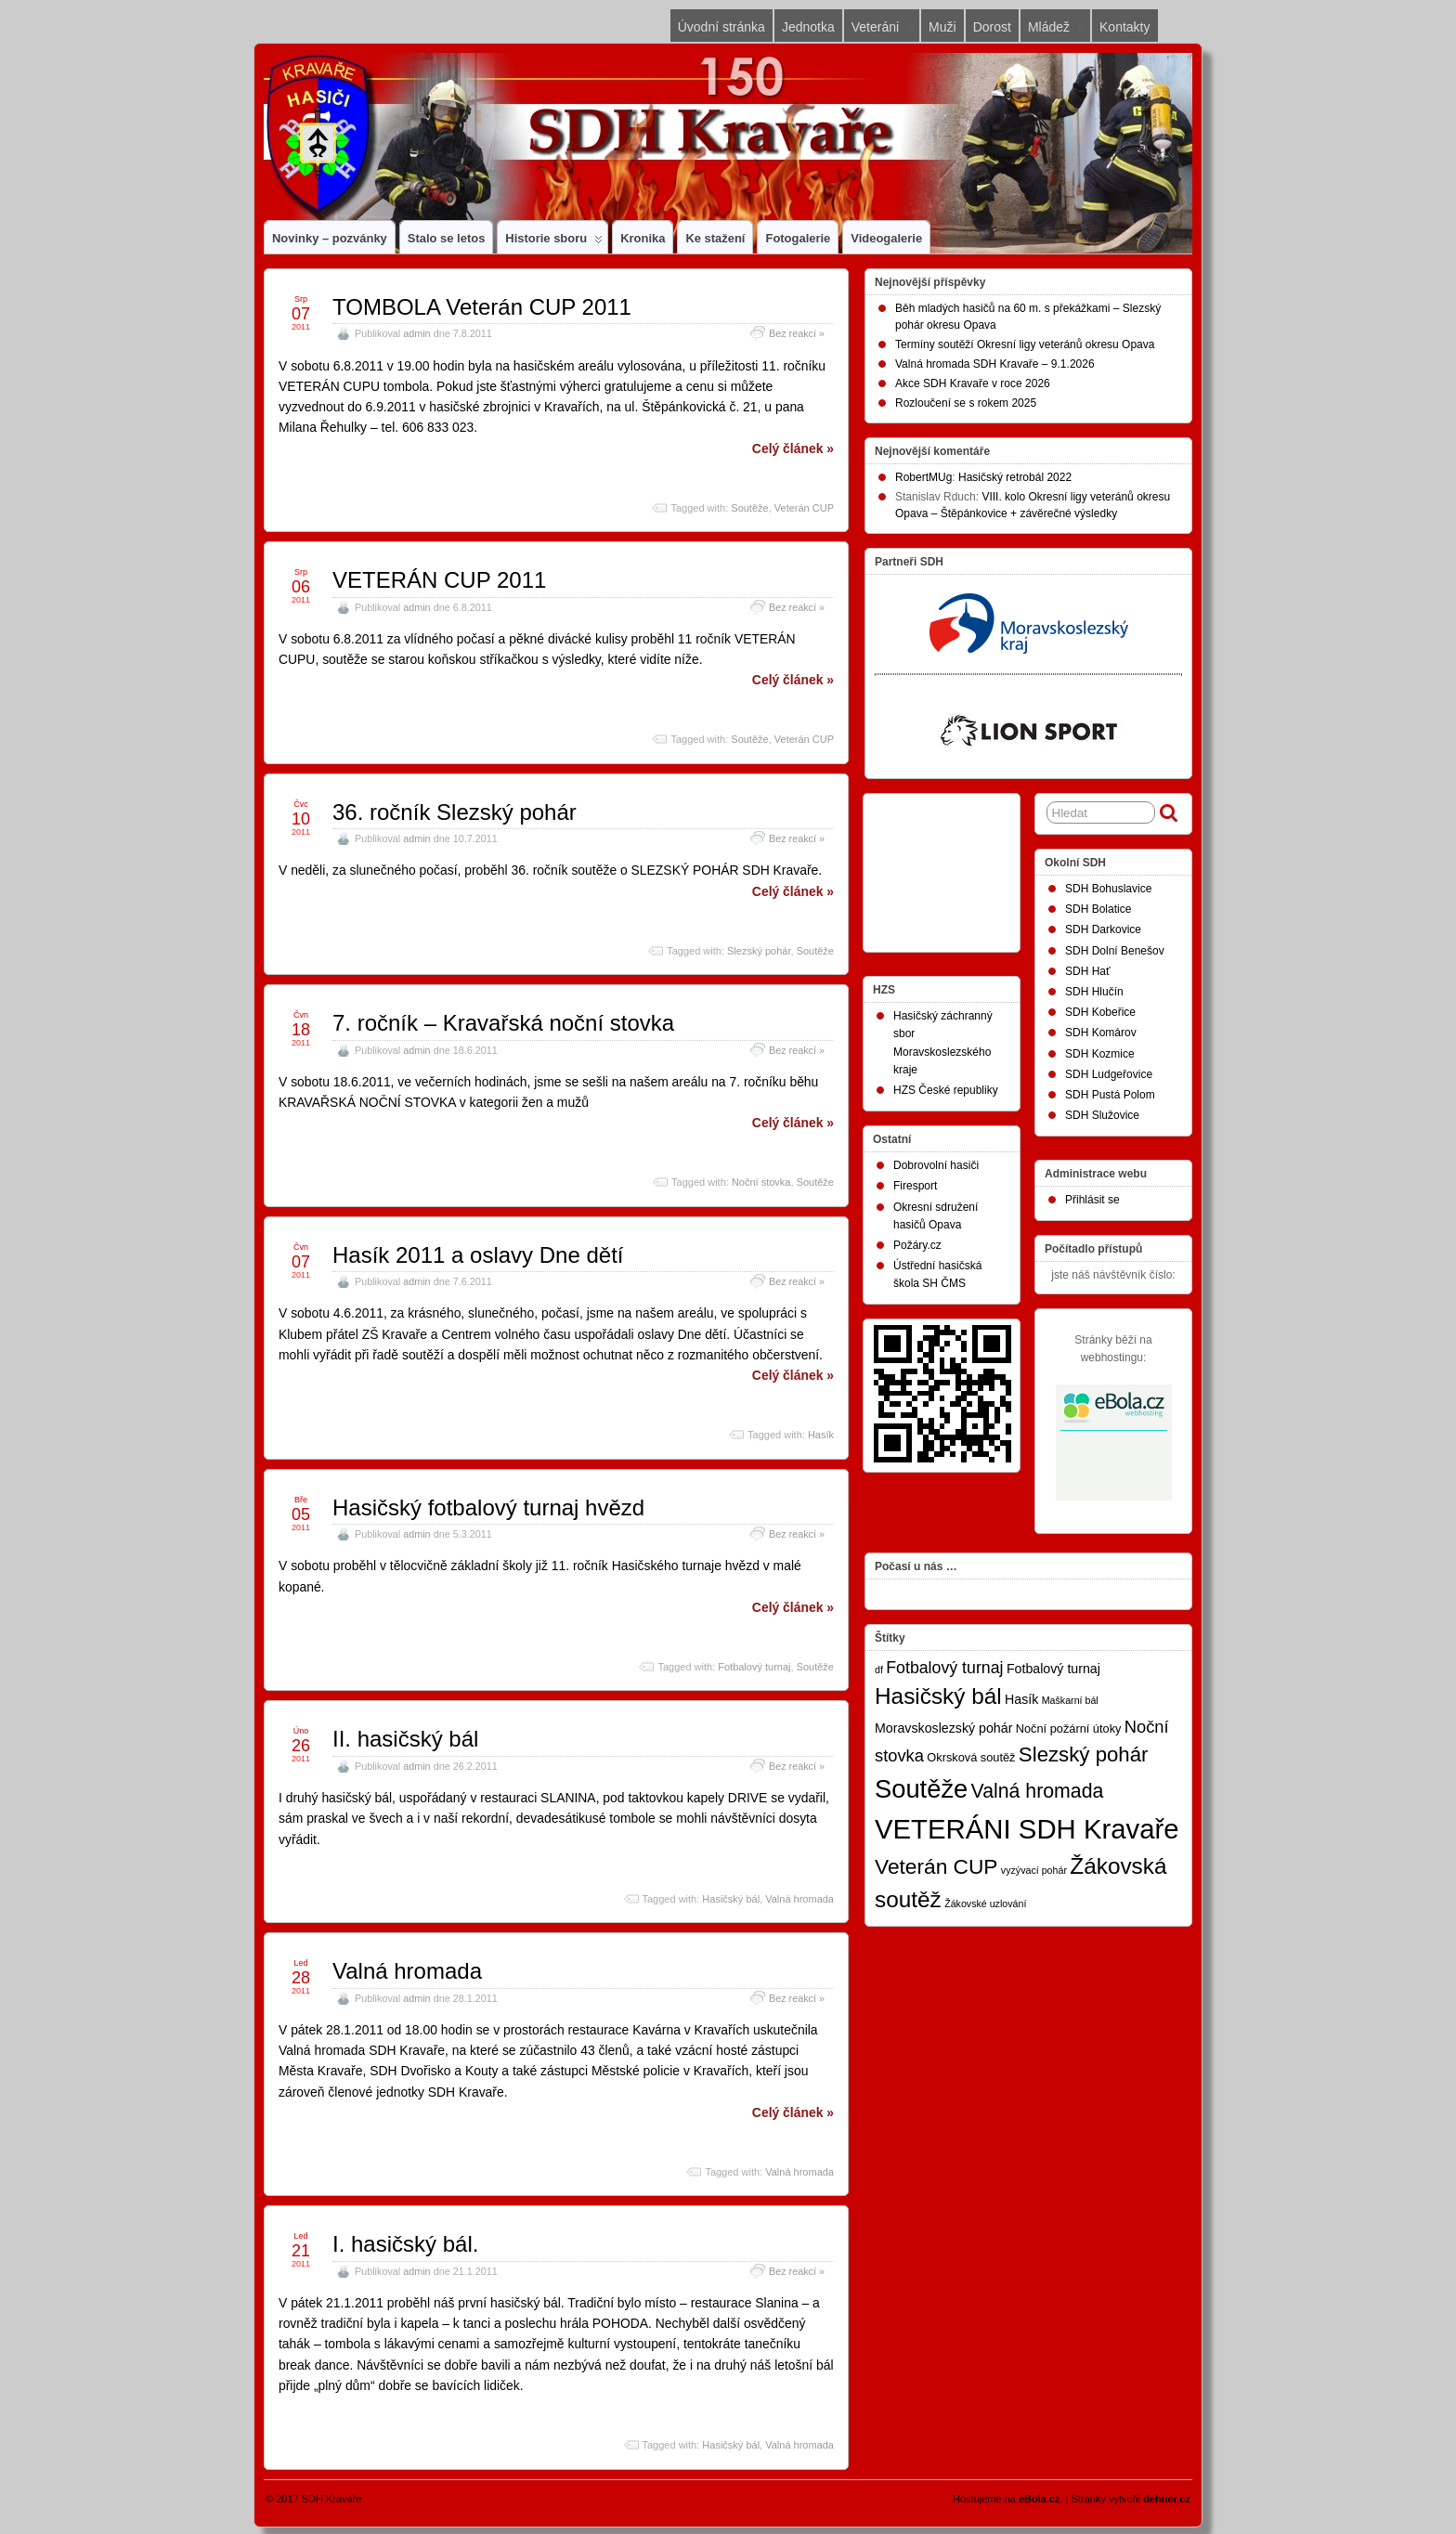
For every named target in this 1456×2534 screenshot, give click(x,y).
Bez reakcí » (797, 333)
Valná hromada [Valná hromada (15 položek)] (1037, 1791)
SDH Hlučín (1094, 991)
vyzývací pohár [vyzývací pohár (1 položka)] (1034, 1870)
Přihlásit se (1092, 1199)
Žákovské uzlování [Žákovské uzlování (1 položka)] (985, 1903)
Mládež (1057, 30)
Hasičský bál (731, 1898)
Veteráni (883, 30)
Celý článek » (793, 448)
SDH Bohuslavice (1108, 888)
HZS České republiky (945, 1090)
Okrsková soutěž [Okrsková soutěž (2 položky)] (971, 1757)
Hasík (821, 1434)
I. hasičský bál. (405, 2243)
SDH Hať (1088, 971)
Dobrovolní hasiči (936, 1165)
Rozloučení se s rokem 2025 (965, 402)
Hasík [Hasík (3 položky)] (1021, 1699)
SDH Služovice (1102, 1115)
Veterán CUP (804, 507)
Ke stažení (715, 238)
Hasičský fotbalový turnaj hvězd (488, 1507)
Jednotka (808, 26)
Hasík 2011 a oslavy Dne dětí (478, 1254)
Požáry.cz (917, 1245)
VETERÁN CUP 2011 (439, 579)
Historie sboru (554, 242)
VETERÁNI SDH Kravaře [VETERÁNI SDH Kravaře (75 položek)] (1027, 1828)
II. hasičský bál (405, 1738)
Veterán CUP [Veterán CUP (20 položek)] (936, 1866)
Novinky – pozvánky (329, 238)
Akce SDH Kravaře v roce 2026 (972, 383)
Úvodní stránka (721, 26)
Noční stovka (761, 1182)
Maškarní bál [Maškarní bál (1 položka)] (1070, 1700)
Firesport (915, 1185)
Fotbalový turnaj (754, 1666)
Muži (942, 26)
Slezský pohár (758, 950)
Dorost (992, 26)
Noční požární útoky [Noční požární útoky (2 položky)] (1069, 1728)
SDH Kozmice (1100, 1053)
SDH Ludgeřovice (1108, 1074)
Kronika (642, 238)
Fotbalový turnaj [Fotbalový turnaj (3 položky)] (1053, 1668)
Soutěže (749, 507)
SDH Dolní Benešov (1114, 950)
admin (416, 333)
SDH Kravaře (332, 2498)
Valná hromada (799, 1898)
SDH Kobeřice (1100, 1012)
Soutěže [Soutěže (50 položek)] (921, 1788)
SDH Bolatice (1098, 909)
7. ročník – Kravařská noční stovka (503, 1022)
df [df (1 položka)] (879, 1669)
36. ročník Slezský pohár (454, 812)
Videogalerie (886, 238)
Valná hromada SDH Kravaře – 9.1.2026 (995, 363)
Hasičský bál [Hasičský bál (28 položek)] (938, 1696)
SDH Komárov (1101, 1032)
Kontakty (1124, 26)
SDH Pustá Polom (1110, 1094)
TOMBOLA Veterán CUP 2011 (481, 306)
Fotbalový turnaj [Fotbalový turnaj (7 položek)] (944, 1667)
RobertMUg (923, 477)
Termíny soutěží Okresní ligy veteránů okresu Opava (1024, 344)
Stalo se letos (447, 238)
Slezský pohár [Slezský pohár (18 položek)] (1084, 1754)
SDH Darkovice (1103, 929)
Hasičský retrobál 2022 (1015, 477)
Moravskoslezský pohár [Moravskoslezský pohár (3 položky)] (943, 1728)
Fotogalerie (797, 238)
